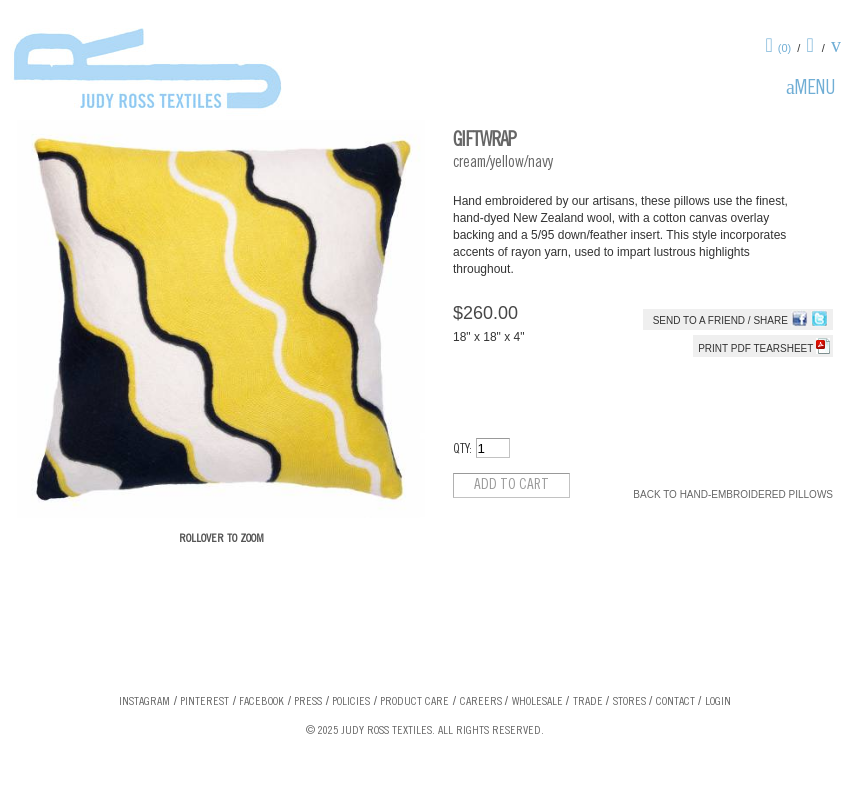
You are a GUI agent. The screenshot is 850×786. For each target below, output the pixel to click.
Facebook (261, 702)
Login (718, 702)
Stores (629, 702)
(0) (784, 48)
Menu (815, 90)
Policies (351, 702)
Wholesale (537, 702)
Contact (675, 702)
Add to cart (511, 485)
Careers (481, 702)
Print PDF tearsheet (764, 348)
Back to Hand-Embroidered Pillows (733, 494)
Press (308, 702)
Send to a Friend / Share (720, 320)
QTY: (462, 450)
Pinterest (204, 702)
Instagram (144, 702)
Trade (588, 702)
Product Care (414, 702)
